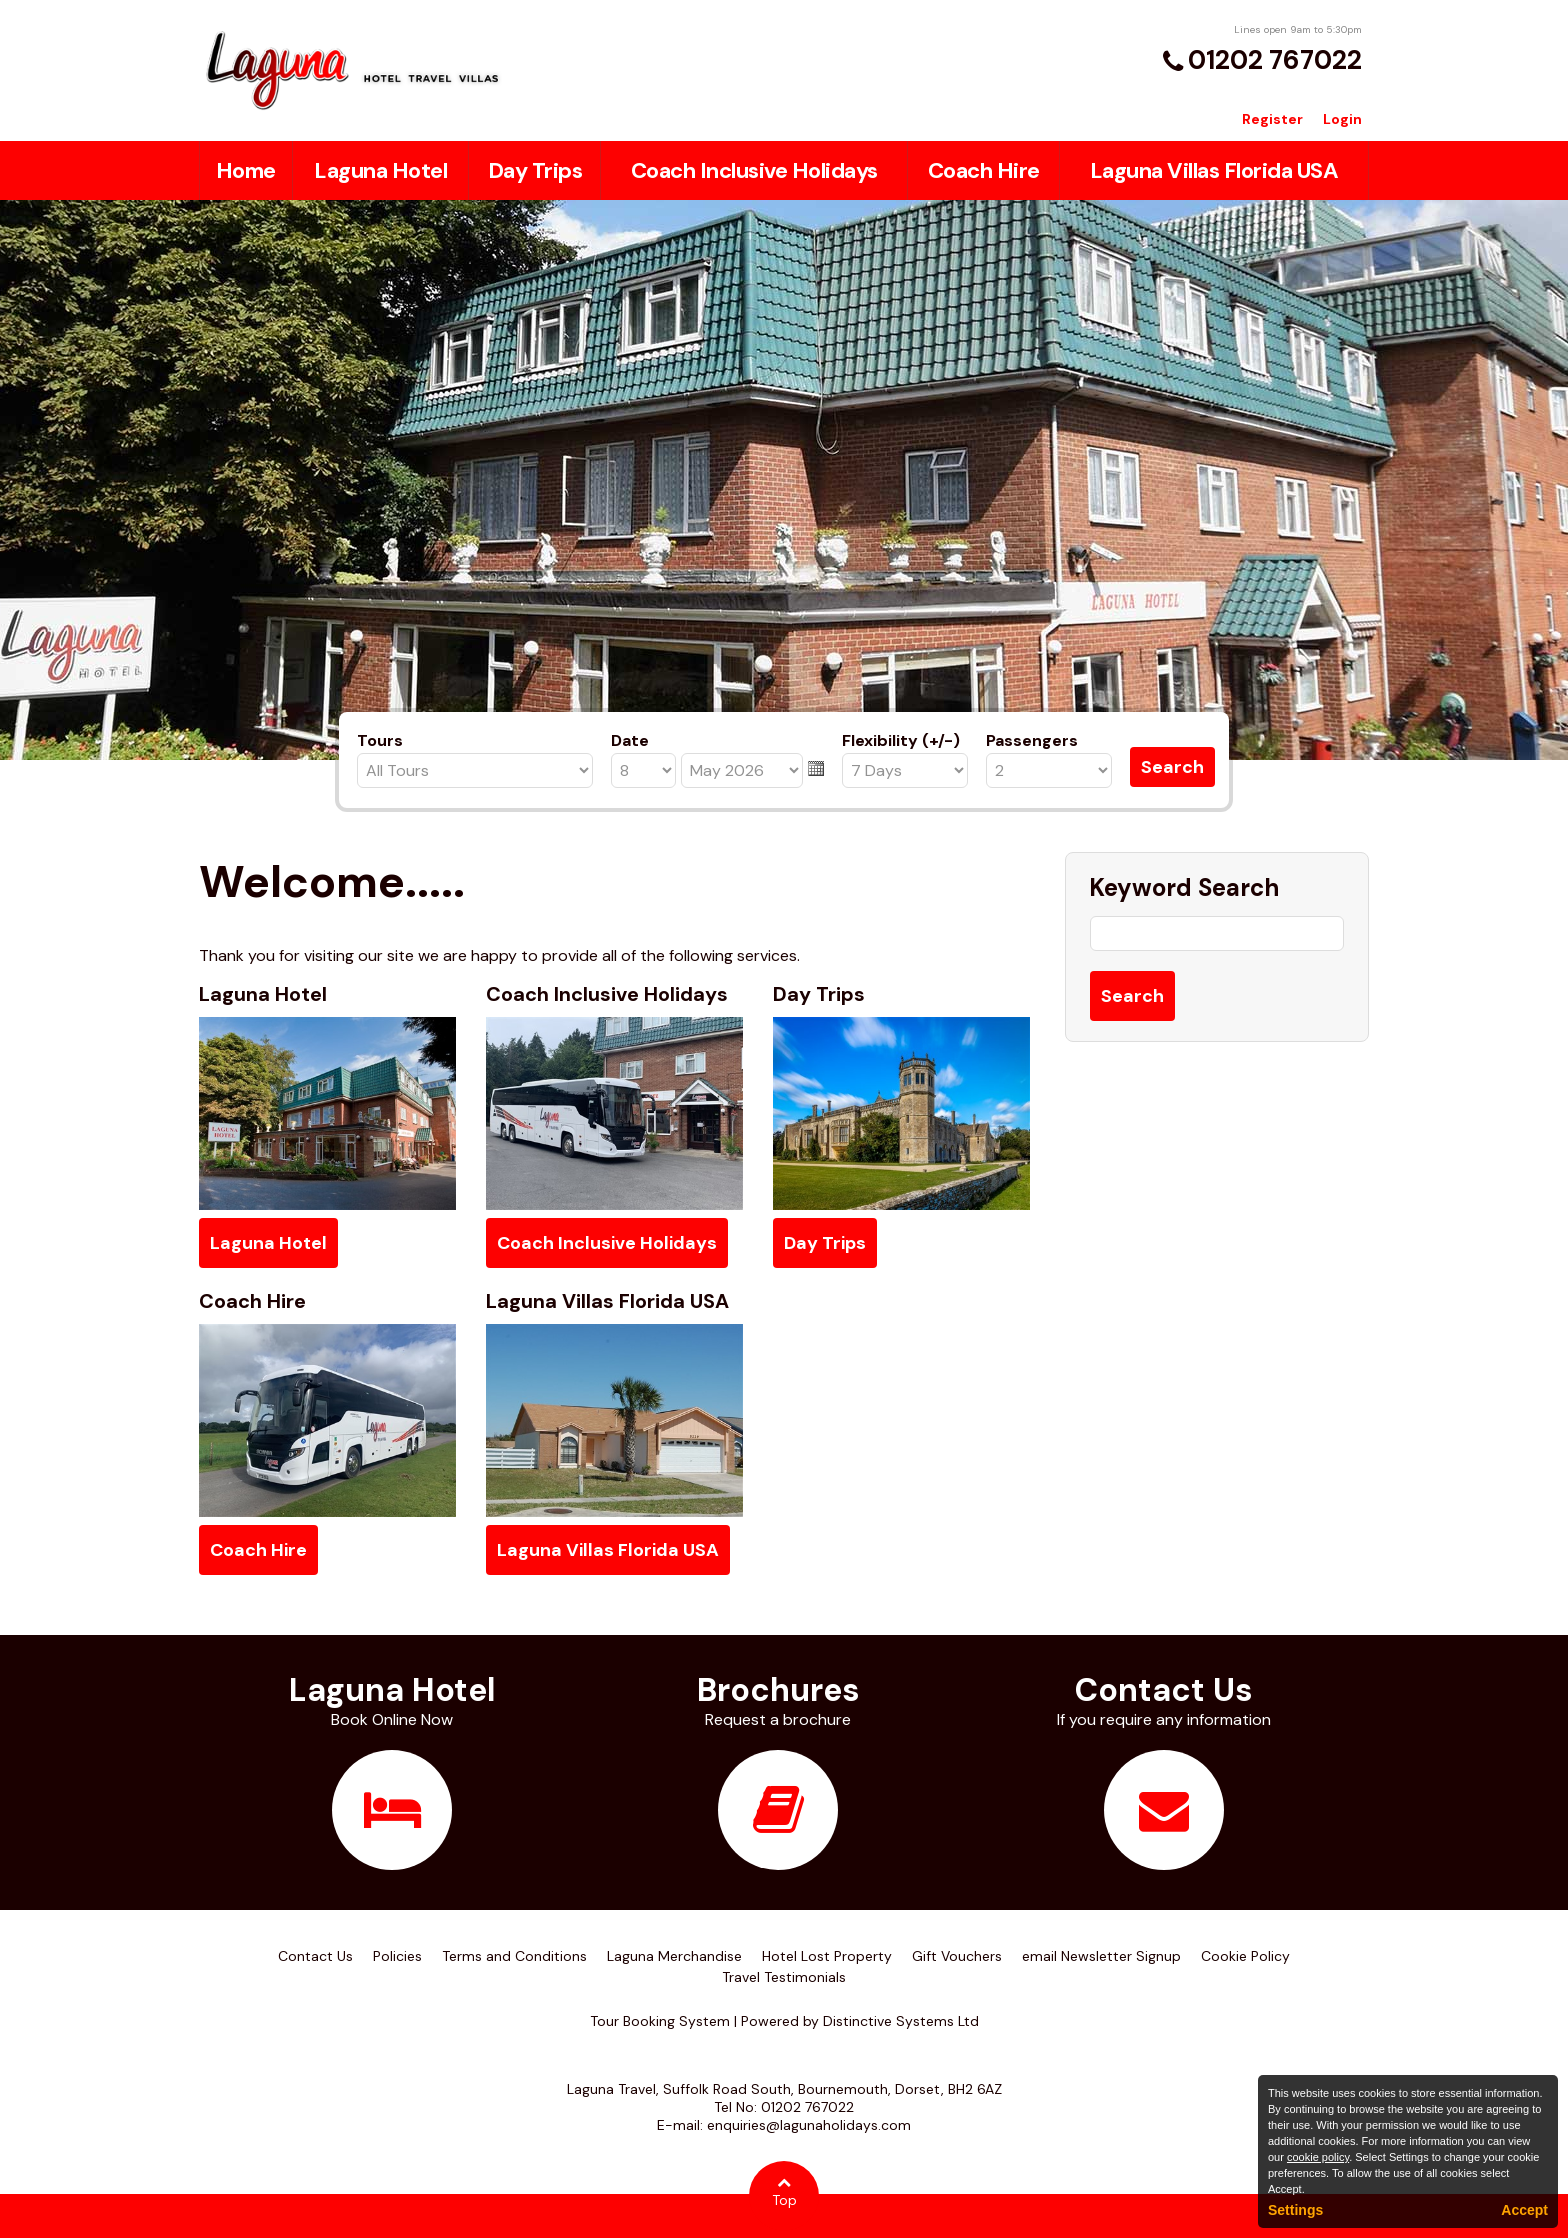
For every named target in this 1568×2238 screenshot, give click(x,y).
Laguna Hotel (380, 170)
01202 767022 (1275, 60)
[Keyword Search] (1217, 933)
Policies (397, 1956)
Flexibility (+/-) (901, 740)
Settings (1295, 2210)
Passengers (1032, 740)
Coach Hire (984, 170)
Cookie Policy (1245, 1956)
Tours (380, 740)
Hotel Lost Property (827, 1956)
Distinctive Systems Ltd (901, 2021)
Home (246, 170)
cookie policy (1318, 2157)
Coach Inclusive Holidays (754, 170)
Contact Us (315, 1956)
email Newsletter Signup (1101, 1956)
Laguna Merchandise (674, 1956)
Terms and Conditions (514, 1956)
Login (1342, 119)
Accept (1524, 2210)
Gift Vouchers (957, 1956)
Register (1272, 119)
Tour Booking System (660, 2021)
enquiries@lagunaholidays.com (809, 2125)
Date (630, 740)
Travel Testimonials (784, 1977)
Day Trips (535, 170)
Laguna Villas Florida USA (1214, 170)
